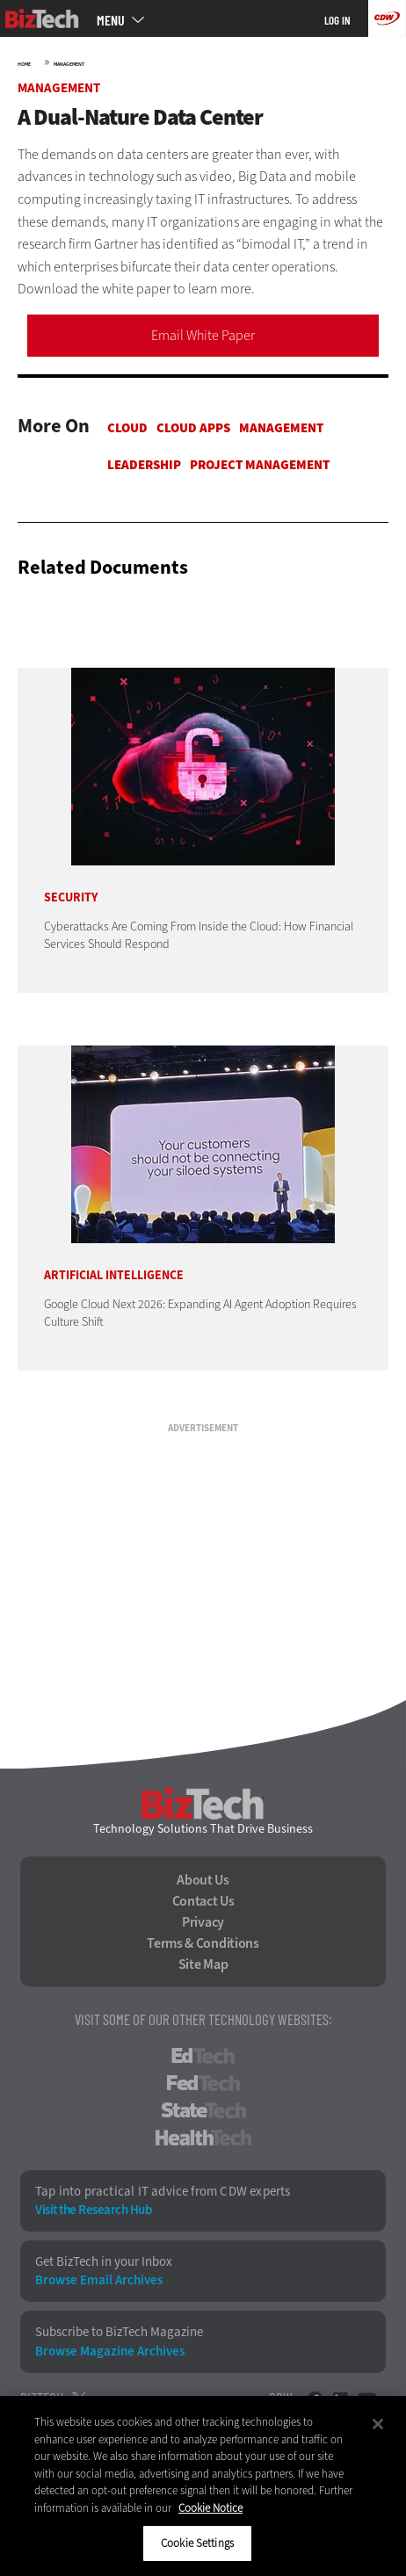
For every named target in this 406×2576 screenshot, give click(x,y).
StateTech (203, 2110)
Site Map (203, 1964)
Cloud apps (193, 428)
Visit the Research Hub (93, 2210)
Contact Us (203, 1901)
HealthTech (203, 2137)
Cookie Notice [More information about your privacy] (210, 2507)
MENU (111, 20)
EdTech (203, 2056)
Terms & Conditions (203, 1943)
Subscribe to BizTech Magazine (119, 2332)
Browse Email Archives (99, 2280)
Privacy (203, 1922)
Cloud (127, 428)
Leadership (144, 465)
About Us (203, 1880)
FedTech (203, 2083)
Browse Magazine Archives (110, 2351)
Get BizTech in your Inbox (103, 2261)
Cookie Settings (197, 2543)
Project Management (260, 465)
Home (24, 64)
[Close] (378, 2424)
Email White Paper (203, 335)
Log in (337, 20)
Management (69, 64)
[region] (203, 2486)
